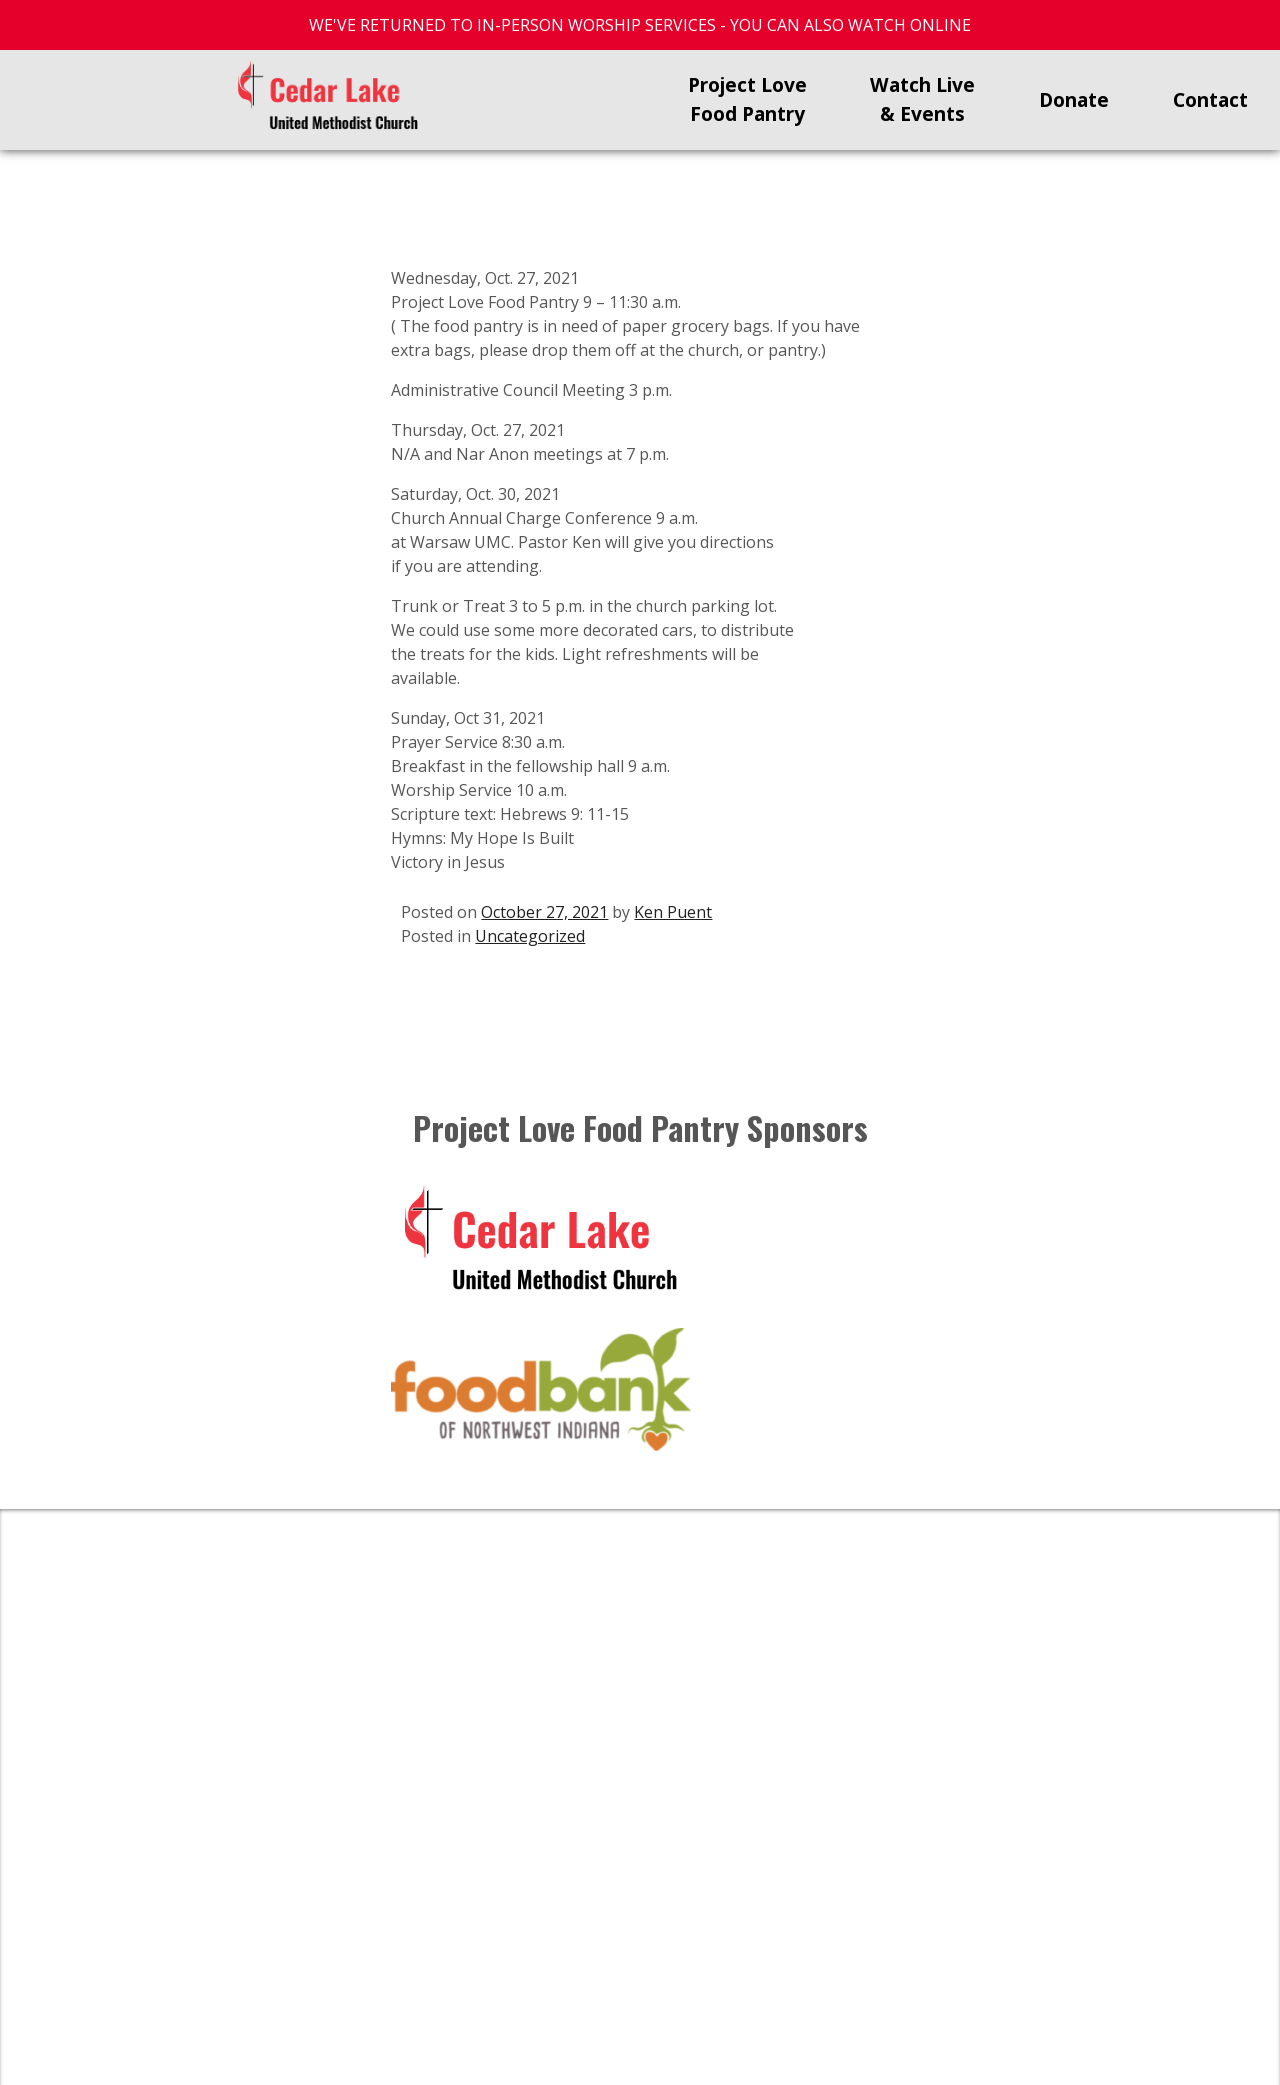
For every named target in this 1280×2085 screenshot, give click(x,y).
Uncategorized (530, 936)
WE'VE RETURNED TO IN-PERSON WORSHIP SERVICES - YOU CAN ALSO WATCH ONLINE (640, 25)
